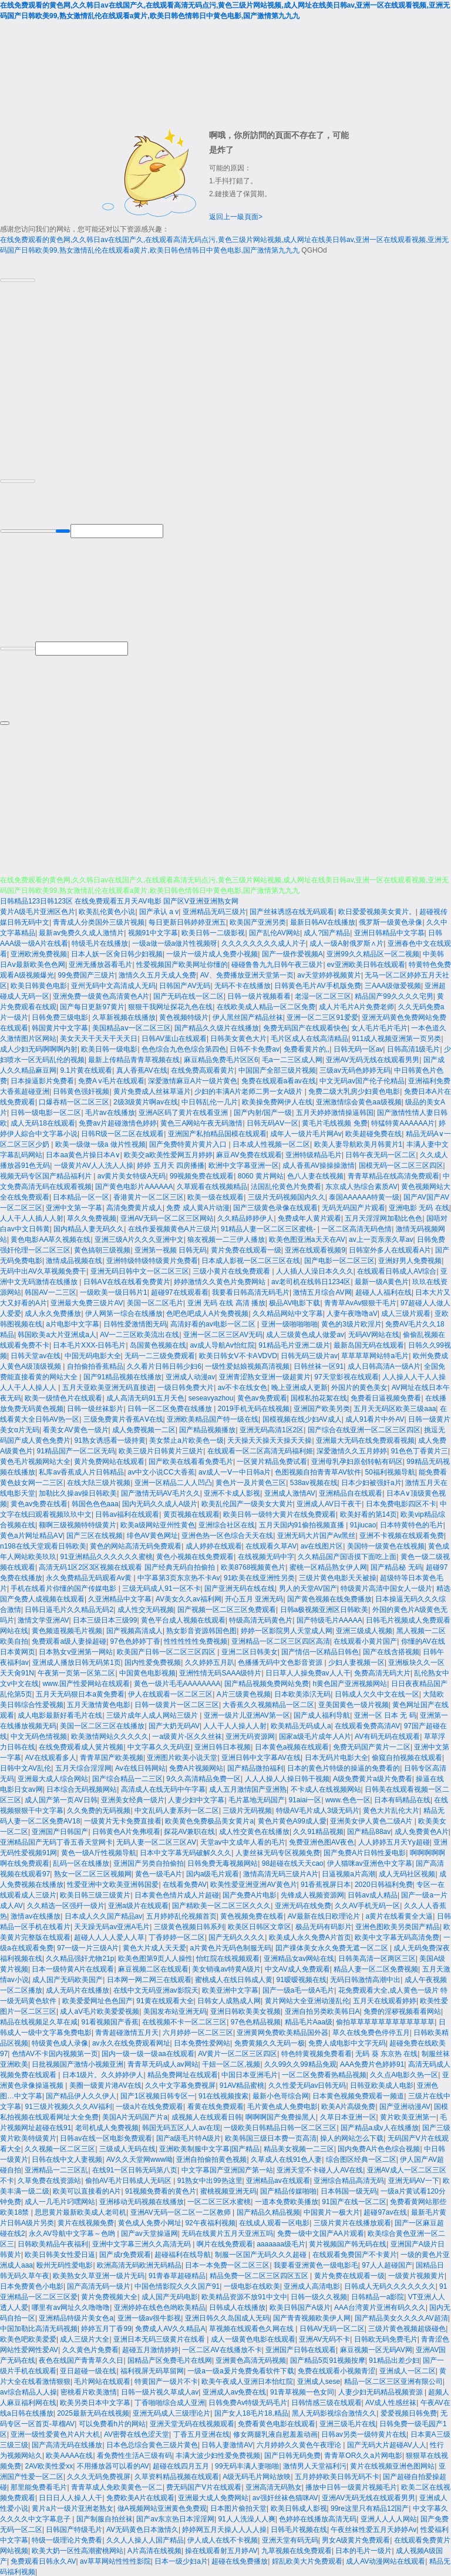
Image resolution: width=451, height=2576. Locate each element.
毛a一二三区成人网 (292, 1058)
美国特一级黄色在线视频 (386, 1545)
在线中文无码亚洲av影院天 (155, 1989)
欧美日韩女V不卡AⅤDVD (238, 1355)
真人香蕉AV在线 (141, 1069)
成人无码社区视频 (407, 1873)
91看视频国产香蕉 (109, 2021)
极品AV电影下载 (294, 1302)
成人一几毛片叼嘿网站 (60, 2201)
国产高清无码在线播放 (67, 2444)
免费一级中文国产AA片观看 (320, 2232)
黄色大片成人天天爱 (154, 1947)
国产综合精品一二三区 (127, 1778)
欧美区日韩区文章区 (259, 1926)
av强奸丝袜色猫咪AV (285, 2497)
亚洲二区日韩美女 (249, 1651)
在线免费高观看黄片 (202, 1069)
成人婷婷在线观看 (214, 1545)
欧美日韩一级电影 (109, 1048)
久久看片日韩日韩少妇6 (164, 1365)
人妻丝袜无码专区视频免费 (277, 1852)
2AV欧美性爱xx (49, 2465)
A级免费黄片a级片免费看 (372, 1778)
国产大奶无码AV (174, 1725)
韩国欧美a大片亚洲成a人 (57, 1333)
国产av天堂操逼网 (149, 2232)
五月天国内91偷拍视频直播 (302, 1524)
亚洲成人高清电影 (312, 2285)
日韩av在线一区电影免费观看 (106, 2137)
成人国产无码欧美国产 (67, 1978)
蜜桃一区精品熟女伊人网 (328, 1566)
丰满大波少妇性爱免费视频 (218, 2454)
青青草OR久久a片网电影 (363, 2454)
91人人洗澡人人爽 (246, 2518)
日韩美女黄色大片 (238, 1037)
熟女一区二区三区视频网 (93, 1873)
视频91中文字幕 (153, 932)
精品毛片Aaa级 (308, 2021)
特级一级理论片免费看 (67, 2539)
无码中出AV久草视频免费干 (43, 1270)
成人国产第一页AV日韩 (61, 1799)
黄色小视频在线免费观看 (195, 1555)
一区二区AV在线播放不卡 (221, 2349)
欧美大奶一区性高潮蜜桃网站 (77, 2549)
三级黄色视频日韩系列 (189, 1926)
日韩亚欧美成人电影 (381, 2084)
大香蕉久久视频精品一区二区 (268, 1704)
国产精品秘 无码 (396, 1566)
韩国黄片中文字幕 (60, 1027)
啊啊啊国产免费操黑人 (280, 2116)
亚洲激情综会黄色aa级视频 (358, 1101)
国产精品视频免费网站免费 (266, 1682)
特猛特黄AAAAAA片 (403, 1122)
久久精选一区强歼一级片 (66, 1904)
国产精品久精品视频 (268, 2211)
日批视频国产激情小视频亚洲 (77, 2063)
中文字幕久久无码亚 (159, 1746)
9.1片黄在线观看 (86, 1069)
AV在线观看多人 (50, 1756)
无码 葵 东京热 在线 (386, 2052)
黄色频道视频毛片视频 (67, 1629)
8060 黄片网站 (261, 1175)
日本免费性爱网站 (202, 2042)
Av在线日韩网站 (140, 1767)
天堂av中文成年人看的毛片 (242, 1841)
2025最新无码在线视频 (93, 2412)
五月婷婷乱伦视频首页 (181, 1915)
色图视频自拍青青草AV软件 (318, 1471)
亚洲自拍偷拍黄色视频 (211, 2158)
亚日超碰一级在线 (88, 2370)
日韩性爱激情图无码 (135, 1323)
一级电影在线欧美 (252, 2285)
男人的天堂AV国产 (308, 1587)
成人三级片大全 (84, 2338)
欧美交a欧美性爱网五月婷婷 (168, 1154)
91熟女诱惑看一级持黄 (109, 1439)
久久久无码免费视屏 (98, 2475)
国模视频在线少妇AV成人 (302, 1418)
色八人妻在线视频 (315, 1175)
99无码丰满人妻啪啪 (247, 2465)
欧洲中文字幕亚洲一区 (243, 1164)
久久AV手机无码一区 (367, 1904)
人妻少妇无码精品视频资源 (381, 2391)
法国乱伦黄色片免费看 (286, 1185)
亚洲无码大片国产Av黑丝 (316, 1534)
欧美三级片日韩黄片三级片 (161, 1450)
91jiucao (363, 1524)
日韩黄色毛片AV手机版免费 (317, 984)
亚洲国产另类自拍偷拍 (148, 1862)
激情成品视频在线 (74, 1259)
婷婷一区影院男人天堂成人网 (286, 1629)
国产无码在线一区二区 (188, 995)
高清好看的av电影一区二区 (213, 1323)
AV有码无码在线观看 (387, 1735)
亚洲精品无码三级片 (214, 910)
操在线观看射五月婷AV (221, 2549)
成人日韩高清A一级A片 (384, 1365)
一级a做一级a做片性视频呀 (174, 942)
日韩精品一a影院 (378, 2296)
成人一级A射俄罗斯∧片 (346, 942)
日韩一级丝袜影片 (95, 1407)
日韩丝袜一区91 (319, 1365)
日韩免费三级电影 (60, 1016)
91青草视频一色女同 (302, 2391)
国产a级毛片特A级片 (188, 2137)
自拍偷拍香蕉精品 (95, 1365)
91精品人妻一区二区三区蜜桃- (269, 1228)
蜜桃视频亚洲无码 (228, 2190)
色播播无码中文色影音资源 (281, 1661)
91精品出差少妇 (394, 2359)
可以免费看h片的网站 (112, 2423)
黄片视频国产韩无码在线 (347, 2243)
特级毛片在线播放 (100, 942)
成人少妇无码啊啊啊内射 (39, 1048)
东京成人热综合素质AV (361, 1185)
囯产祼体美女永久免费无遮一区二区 (332, 1947)
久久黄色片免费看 (90, 2349)
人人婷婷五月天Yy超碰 (394, 1841)
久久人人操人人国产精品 (145, 2539)
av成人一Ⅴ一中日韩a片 (234, 1471)
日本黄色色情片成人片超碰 (176, 1894)
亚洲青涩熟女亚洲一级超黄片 (265, 1376)
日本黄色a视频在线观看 (292, 1746)
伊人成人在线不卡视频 (222, 2539)
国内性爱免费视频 (152, 1661)
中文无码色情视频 (39, 1735)
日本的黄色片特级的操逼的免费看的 (343, 1767)
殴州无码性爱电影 (64, 2264)
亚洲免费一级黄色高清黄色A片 (101, 995)
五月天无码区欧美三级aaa (395, 1407)
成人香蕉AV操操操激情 (318, 1164)
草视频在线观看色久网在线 (252, 2327)
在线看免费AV (185, 1883)
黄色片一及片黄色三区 (251, 1481)
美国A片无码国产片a (134, 2116)
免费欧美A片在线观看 (140, 2497)
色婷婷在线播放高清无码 (317, 2518)
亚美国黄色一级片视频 (353, 1704)
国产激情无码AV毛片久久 (160, 1492)
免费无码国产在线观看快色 (305, 1027)
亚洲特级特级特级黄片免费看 (152, 1259)
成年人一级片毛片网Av (306, 1133)
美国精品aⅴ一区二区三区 (131, 1027)
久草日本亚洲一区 (348, 2116)
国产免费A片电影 (250, 1894)
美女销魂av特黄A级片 (226, 1968)
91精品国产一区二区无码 (75, 1450)
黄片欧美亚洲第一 (408, 2116)
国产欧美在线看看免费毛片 (191, 1460)
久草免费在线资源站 (49, 2179)
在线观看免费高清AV (367, 1725)
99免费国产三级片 (86, 974)
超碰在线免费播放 (239, 2560)
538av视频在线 (314, 1481)
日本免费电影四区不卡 (401, 1503)
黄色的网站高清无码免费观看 (135, 1545)
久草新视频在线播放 (124, 1016)
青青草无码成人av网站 (162, 2063)
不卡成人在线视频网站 (326, 1788)
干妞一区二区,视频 (231, 2063)
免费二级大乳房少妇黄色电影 (354, 1090)
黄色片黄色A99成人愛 (292, 1820)
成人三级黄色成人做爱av (305, 1333)
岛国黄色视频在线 (158, 1344)
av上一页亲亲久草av (381, 1238)
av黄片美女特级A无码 (131, 1175)
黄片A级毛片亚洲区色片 (37, 910)
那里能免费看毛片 (39, 2486)
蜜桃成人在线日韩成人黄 (233, 1978)
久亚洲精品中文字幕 (120, 1598)
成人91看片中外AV (374, 1418)
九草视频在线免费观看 (296, 2549)
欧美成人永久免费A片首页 (310, 1936)
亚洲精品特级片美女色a (76, 2317)
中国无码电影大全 (93, 1355)
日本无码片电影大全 (336, 1756)
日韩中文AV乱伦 (25, 1767)
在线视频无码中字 (266, 1555)
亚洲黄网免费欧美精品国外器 (282, 2031)
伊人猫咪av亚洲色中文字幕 (369, 1862)
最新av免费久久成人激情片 (81, 932)
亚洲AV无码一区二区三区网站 (167, 1217)
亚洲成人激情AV (289, 1492)
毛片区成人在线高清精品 (309, 1037)
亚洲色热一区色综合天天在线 (227, 1534)
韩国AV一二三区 (50, 1291)
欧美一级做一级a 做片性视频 (100, 1143)
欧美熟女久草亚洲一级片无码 (98, 2275)
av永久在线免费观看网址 (131, 2042)
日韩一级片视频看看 (259, 995)
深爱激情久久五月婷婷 (352, 1450)
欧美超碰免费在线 (373, 1133)
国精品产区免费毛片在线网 (169, 2359)
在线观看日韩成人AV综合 (396, 1270)
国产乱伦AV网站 (274, 932)
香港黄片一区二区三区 (148, 1196)
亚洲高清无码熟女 (273, 2486)
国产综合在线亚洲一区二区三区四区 (364, 1429)
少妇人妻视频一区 (356, 1661)
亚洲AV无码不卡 (324, 2338)
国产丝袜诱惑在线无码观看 (292, 910)
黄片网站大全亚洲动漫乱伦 (307, 2000)
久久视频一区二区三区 (60, 2148)
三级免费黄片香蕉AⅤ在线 (123, 1418)
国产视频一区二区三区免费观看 (226, 1608)
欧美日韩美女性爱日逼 (60, 2253)
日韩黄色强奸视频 (81, 1090)
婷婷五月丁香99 (106, 2327)
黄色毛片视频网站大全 (35, 1460)
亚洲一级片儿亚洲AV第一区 (247, 1714)
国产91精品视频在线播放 (122, 1376)
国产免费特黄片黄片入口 (188, 1143)
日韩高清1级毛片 (413, 1048)
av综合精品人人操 (28, 2391)
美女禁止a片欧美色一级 (186, 1439)
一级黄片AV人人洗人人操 (93, 1164)
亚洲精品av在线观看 (278, 2179)
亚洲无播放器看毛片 (100, 963)
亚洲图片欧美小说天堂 (182, 1756)
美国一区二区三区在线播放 (102, 1725)
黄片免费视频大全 (109, 2296)
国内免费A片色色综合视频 (379, 2148)
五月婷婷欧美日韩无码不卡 (337, 2475)
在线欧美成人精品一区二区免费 (266, 1006)
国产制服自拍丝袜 (104, 2518)
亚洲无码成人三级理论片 (171, 2412)
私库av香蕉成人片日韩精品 (81, 1471)
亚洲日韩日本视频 (222, 1746)
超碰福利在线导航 (182, 2253)
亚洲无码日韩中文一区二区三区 (139, 1270)
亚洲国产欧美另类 (322, 1407)
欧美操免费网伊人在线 (277, 1101)
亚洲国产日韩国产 (60, 1830)
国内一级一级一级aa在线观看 (148, 2052)
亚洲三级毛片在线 (347, 2423)
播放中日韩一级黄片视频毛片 (351, 2486)
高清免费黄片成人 (134, 1207)
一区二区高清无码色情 (356, 1228)
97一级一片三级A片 (88, 1947)
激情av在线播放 (35, 1915)
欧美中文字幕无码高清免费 (397, 1936)
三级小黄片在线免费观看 (232, 1270)
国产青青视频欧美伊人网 (312, 2317)
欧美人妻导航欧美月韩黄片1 (358, 1143)
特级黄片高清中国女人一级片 (386, 1587)
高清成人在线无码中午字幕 (163, 1788)
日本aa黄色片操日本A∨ (83, 1154)
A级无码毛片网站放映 (257, 2475)
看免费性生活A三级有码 (134, 2454)
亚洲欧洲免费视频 (39, 953)
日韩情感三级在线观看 (326, 2401)
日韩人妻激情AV (227, 2444)
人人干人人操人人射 (235, 1725)
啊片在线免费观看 (225, 2243)
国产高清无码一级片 (98, 2285)
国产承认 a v (159, 910)
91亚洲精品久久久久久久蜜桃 (106, 1555)
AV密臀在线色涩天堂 (136, 2433)
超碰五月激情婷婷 (150, 2349)
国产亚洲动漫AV (404, 2105)
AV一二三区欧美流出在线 (139, 1333)
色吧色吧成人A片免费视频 (207, 1312)
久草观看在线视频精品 (212, 1185)
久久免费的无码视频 (98, 1809)
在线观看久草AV (271, 1545)
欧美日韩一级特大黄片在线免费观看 (279, 1513)
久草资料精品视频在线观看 (176, 2475)
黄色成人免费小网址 (149, 2222)
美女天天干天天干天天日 (98, 1037)
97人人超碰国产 (387, 2264)
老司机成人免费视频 (107, 2126)
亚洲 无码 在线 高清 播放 (226, 1302)
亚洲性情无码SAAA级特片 (220, 1672)
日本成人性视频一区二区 (271, 1143)
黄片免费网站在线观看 (109, 1460)
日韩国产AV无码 (184, 984)
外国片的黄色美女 (359, 1386)
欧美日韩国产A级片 (300, 2306)
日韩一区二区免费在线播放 (170, 1407)
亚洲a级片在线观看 (138, 1904)
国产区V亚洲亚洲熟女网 (200, 900)
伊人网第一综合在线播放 (124, 1312)
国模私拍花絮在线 (319, 1397)
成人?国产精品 (327, 932)
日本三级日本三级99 (105, 1619)
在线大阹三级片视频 (98, 1481)
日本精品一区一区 (81, 1196)
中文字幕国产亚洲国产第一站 (227, 2169)
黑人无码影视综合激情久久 (334, 2412)
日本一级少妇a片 (181, 2560)
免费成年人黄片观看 (309, 1217)
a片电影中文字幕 (72, 1323)
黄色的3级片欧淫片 (351, 1323)
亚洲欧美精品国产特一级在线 (212, 1418)
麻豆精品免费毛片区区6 (221, 1058)
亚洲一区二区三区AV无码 (222, 1333)
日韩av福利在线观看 (127, 1513)
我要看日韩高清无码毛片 (251, 1291)
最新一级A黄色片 (382, 1281)
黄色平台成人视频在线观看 (183, 1619)
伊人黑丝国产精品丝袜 (248, 1016)
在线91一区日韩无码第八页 (134, 2169)
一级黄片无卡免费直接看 (122, 1820)
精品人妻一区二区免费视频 (376, 1968)
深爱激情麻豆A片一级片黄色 (192, 1080)
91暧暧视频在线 (302, 1978)
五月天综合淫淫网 (83, 1767)
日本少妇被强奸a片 (371, 1481)
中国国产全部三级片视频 (277, 1069)
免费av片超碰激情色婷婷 (118, 1122)
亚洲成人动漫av (191, 1376)
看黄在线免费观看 (215, 2105)
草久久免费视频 (91, 1217)
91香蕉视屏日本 (326, 1883)
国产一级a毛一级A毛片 (298, 1989)
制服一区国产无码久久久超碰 (261, 2253)
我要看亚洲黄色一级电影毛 (316, 2264)
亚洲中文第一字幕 (74, 1207)
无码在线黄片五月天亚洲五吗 (227, 2232)
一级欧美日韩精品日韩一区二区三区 (280, 2126)
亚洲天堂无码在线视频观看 (192, 2423)
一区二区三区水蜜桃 (219, 2201)
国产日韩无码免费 (292, 2454)
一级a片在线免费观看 (149, 2105)
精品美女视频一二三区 (299, 2148)
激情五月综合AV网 (322, 1291)
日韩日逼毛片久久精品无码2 (69, 1608)
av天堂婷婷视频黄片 (329, 974)
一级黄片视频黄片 (416, 2275)
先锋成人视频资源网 (312, 1894)
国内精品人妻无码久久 (88, 1228)
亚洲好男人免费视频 (410, 1259)
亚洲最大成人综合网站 (53, 1778)
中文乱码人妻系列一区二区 (176, 1809)
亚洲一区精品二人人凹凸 (173, 1481)
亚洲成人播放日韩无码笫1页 (76, 1661)
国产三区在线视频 (94, 1534)
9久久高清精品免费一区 (203, 1778)
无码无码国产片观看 (353, 1207)
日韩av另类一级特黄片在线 (363, 2433)
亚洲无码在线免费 (303, 1904)
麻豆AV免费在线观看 (248, 1154)
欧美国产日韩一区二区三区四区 (167, 1651)
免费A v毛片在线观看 (111, 1080)
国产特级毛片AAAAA (329, 1619)
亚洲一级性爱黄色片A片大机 (55, 2433)
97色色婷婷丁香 (135, 1640)
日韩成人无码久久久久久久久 (390, 2285)
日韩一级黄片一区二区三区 (176, 1704)
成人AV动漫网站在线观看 (385, 2560)
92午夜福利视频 (210, 2222)
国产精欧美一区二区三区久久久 (221, 1904)
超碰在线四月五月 (182, 2465)
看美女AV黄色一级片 (75, 1429)
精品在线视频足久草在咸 (39, 2021)
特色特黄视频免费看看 (316, 2052)
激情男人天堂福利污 (314, 2465)
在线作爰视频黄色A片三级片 (172, 1228)
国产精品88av (369, 1830)
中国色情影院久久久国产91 (177, 2285)
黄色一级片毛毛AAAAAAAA (177, 1682)
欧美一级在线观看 (215, 1196)
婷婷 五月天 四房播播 (170, 1164)
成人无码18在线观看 (43, 1122)
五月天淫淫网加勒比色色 (383, 1217)
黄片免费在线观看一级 (246, 1249)
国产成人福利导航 (322, 1714)
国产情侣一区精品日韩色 (320, 1651)
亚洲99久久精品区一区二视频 (373, 953)
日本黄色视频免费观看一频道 (358, 2095)
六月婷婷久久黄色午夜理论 (300, 2444)
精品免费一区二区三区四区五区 (260, 2275)
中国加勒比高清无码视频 (39, 2327)
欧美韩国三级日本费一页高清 (271, 2137)
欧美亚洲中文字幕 (230, 1989)
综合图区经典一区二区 (361, 2158)
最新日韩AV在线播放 (322, 921)
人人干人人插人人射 (31, 1217)
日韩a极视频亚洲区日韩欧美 (324, 1608)
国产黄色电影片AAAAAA (134, 1185)
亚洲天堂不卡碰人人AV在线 (320, 2169)
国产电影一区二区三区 (339, 1259)
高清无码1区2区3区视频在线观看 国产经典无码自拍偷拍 (128, 1566)
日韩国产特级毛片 (74, 2528)
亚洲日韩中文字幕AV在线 (261, 1756)
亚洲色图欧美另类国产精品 (397, 1926)
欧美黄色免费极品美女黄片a (209, 1820)
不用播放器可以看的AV (113, 2465)
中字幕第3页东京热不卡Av (178, 1577)
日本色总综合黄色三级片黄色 (152, 2444)
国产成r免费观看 (125, 2253)
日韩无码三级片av (309, 1355)
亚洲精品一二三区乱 (56, 2169)
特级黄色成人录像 (60, 2042)
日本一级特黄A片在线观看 (73, 1968)
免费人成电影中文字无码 (347, 2042)
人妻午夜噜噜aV (352, 1312)
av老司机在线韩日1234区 (311, 1281)
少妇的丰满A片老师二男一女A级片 (249, 1090)
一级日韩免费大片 (185, 1386)
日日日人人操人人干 (70, 2497)
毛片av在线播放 (110, 1111)
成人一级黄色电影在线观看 (253, 2338)
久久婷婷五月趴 (209, 1661)
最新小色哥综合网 (281, 2095)
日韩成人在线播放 (237, 2306)
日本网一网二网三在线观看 (149, 1978)
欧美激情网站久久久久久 (110, 1735)
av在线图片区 (322, 1545)
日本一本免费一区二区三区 (227, 2264)
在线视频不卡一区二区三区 (184, 2021)
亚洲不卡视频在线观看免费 (401, 1534)
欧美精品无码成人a (301, 1725)
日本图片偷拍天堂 (238, 2507)
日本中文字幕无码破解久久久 (185, 1852)
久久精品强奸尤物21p (80, 1957)
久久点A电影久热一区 (404, 2074)
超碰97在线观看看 (179, 1291)
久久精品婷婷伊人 (245, 1217)
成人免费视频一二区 (144, 1429)
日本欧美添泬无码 (302, 1693)
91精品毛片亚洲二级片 (293, 1344)
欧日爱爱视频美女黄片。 (377, 910)
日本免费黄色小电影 (31, 2285)
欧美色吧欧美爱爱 (28, 2338)
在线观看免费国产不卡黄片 (354, 2253)
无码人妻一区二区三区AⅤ (156, 1841)
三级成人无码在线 (127, 2148)
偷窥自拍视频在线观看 (407, 1756)
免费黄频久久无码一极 (269, 2042)
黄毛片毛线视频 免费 (334, 1122)
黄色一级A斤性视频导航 (98, 1852)
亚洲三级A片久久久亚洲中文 (139, 1238)
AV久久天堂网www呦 (139, 2158)
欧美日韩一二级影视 (213, 932)
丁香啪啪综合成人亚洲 (169, 2401)
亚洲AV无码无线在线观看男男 (372, 1058)
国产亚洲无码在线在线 (239, 1587)
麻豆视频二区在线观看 (153, 1968)
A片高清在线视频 (154, 2549)
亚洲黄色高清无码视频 (251, 2359)
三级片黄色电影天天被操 (337, 1577)
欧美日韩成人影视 (299, 2507)
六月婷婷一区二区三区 (198, 2031)
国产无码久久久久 (236, 1936)
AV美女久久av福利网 (188, 1598)
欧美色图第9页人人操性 (155, 1957)
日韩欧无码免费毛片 (386, 2338)
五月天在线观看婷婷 (384, 2000)
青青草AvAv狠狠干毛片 (360, 1302)
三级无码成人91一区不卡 (161, 1587)
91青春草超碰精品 (177, 2275)
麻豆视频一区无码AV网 (376, 2349)
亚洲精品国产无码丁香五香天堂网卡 (56, 1841)
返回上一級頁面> (235, 217)
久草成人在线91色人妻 (286, 2158)
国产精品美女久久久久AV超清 (401, 2317)
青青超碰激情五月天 (127, 2031)
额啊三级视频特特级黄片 (77, 1524)
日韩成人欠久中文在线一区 (377, 1693)
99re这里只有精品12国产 (370, 2507)
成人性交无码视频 (145, 1608)
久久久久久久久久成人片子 (263, 942)
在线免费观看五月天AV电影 (118, 900)
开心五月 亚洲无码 (254, 1598)
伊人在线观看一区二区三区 (170, 1693)
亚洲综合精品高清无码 (349, 2179)
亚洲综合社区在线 (226, 1524)
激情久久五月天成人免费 (157, 974)
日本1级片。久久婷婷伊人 (103, 2074)
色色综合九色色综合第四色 (184, 1048)
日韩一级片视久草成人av (160, 2391)
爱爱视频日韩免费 (409, 2412)
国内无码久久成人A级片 (159, 1503)
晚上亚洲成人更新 (299, 1386)
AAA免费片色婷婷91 (372, 2063)
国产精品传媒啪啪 (288, 2190)
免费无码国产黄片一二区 (371, 1746)
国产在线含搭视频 (391, 1651)
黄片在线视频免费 (86, 2222)
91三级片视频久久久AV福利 (68, 2105)
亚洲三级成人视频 (364, 1629)
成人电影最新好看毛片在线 (60, 1714)
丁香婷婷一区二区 (177, 1936)
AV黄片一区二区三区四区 (237, 2052)
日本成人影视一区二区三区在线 (250, 1259)
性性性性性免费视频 (195, 1640)
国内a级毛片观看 (213, 1873)
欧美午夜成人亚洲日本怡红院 (247, 2380)
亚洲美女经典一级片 (132, 1799)
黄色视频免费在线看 (252, 1915)
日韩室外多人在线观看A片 (390, 1249)
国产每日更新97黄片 (92, 1006)
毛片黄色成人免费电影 (282, 2105)
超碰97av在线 (385, 2211)
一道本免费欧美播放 (286, 2201)
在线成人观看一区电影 (274, 2222)
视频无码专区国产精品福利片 (46, 1175)
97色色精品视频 (256, 2021)
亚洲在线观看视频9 (315, 1249)
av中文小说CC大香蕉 (161, 1471)
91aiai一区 (304, 1799)
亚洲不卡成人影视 (232, 1492)
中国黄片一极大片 (332, 2211)
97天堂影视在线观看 (346, 1376)
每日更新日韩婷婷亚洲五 (187, 921)
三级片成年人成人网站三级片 (153, 1714)
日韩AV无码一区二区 (332, 2327)
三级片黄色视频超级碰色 (407, 2327)
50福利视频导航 (390, 1471)
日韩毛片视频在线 (299, 2528)
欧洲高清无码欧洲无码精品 (139, 2264)
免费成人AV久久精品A (170, 2327)
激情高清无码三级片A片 (280, 1873)
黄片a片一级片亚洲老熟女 (72, 2507)
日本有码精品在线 (402, 1799)
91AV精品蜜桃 (242, 2084)
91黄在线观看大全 (164, 2000)
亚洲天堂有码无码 (290, 2539)
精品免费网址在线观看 (182, 2074)
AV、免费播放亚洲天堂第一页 (247, 974)
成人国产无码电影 (170, 2296)
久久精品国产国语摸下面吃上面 (347, 1555)
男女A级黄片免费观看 (356, 2539)
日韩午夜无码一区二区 (380, 1154)
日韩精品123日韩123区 (36, 900)
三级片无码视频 (247, 1809)
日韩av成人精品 (373, 1894)
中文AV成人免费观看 (297, 1968)
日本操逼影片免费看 (42, 1080)
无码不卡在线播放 (242, 984)
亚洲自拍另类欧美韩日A (322, 2010)
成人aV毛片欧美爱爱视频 (99, 2010)
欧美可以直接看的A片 (87, 2190)
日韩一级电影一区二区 (46, 1111)
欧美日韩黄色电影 (39, 984)
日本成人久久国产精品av (104, 1915)
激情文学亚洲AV (43, 1619)
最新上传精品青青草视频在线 (134, 1058)
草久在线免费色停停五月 (371, 2031)
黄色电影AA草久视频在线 (50, 1238)
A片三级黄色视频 (244, 1693)
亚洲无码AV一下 (413, 2179)
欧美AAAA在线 (69, 2454)
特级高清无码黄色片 (260, 1619)
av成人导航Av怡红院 (222, 1344)
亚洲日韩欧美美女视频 (245, 2010)
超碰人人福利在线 (383, 1291)
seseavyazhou (211, 1397)
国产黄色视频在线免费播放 (329, 1598)
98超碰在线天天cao (293, 1862)
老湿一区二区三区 (323, 995)
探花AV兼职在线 (189, 1830)
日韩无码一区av (358, 1048)
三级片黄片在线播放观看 (352, 2222)
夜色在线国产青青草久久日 (81, 2359)
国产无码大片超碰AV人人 (386, 2444)
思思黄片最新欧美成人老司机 (80, 2211)
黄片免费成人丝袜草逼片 (152, 1090)
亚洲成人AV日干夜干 (329, 1503)
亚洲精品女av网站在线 (299, 1957)
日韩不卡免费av (255, 1048)
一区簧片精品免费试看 (272, 1460)
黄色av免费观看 (262, 1397)
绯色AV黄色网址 (152, 1534)
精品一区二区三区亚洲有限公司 (393, 2380)
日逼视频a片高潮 (348, 1873)
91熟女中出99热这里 (210, 2179)
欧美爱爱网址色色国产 (97, 2000)
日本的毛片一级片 (363, 2549)
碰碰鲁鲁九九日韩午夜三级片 (277, 963)
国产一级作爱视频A (292, 953)
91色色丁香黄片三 (419, 1450)
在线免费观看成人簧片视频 (81, 1746)
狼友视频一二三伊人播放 (226, 1238)
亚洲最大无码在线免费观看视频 (365, 1439)
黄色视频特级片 (183, 1016)
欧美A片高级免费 (348, 2105)
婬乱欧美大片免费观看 (307, 2560)
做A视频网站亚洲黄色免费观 (162, 2507)
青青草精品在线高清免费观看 (393, 1175)
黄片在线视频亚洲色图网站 (392, 2465)
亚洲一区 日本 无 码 (385, 1714)
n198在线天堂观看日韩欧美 (43, 1545)
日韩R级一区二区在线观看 (122, 1133)
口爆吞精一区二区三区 (74, 1101)
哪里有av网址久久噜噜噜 (71, 2306)
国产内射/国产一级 (263, 1111)
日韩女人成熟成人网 (229, 2000)
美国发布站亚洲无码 (175, 2010)
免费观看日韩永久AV (43, 2560)
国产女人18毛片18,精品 (251, 2412)
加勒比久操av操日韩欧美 (78, 1492)
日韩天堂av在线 (35, 1355)
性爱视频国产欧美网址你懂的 (182, 963)
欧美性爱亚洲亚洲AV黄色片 (253, 1883)
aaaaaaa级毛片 (281, 2243)
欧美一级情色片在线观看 (63, 1397)
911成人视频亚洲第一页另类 (396, 1037)
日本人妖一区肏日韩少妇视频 (117, 953)
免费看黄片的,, (307, 1048)
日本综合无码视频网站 (81, 1788)
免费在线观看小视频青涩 (336, 2370)
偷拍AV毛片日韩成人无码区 (129, 2179)
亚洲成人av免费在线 (235, 2391)
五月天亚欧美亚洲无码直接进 (108, 1386)
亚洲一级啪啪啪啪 (289, 1323)
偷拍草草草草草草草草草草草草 (385, 2021)
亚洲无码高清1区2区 (272, 1429)
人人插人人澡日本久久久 (315, 1270)
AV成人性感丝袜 (390, 2401)
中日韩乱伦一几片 (209, 1101)
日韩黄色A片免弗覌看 (126, 1830)
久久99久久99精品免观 (300, 2063)
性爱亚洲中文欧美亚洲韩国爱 (113, 1883)
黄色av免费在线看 (39, 1503)
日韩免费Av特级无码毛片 (247, 2401)
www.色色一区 (348, 1799)
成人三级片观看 (405, 1312)
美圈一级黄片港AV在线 (105, 2084)
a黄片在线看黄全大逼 (399, 1915)
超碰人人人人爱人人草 (109, 1936)
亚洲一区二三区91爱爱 (322, 1016)
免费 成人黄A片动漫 (197, 1207)
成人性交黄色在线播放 (254, 1830)
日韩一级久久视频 (319, 2296)
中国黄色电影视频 (147, 1672)
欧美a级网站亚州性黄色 (157, 1524)
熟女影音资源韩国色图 (201, 1629)
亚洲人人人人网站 (389, 2518)
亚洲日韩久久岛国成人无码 (227, 2317)
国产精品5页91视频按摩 (327, 2359)
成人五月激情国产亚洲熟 (248, 1788)
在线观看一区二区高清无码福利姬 (260, 1450)
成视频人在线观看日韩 (206, 2116)
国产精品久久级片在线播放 (216, 1027)
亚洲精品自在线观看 (350, 1492)
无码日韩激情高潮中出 (365, 1978)
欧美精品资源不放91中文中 (244, 2296)
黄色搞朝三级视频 (102, 1249)
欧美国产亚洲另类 (258, 921)
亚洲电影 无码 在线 (419, 1207)
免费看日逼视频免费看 (386, 1397)
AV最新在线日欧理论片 (325, 1915)
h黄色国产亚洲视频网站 (350, 1682)
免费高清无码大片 (382, 1672)
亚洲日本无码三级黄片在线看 (160, 2338)
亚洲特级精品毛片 (313, 1154)
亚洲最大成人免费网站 (213, 2497)
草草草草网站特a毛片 (375, 1355)
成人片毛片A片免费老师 (356, 1006)
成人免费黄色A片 (422, 1830)
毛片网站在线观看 (102, 2380)
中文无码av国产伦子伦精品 (362, 1080)
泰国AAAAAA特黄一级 (364, 1196)
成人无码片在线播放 (77, 1989)
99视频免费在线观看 (202, 1175)
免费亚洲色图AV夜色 (321, 1841)
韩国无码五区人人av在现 (181, 2126)
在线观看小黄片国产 (365, 1640)
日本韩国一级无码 (349, 2190)
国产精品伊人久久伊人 (81, 2095)
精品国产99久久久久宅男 (394, 995)
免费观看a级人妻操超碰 (69, 1640)
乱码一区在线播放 (81, 1862)
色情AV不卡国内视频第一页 (55, 2052)
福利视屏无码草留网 (152, 2370)
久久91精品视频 (318, 1830)
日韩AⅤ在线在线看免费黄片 (126, 1281)
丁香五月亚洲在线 (201, 2433)
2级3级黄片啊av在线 (145, 1101)
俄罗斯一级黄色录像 (390, 921)
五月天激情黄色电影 (98, 1704)
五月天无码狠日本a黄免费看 (80, 1693)
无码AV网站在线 (373, 1333)
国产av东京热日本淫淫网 (175, 2518)
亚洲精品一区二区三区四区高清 (280, 1640)
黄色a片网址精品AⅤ (31, 1534)
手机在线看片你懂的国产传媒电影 (64, 1587)
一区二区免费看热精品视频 (324, 2074)
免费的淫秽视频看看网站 (402, 2010)
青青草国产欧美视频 (111, 1756)
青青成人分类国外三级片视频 (98, 921)
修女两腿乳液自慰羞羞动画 (275, 2433)
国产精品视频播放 (207, 1429)
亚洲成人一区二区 (407, 2370)
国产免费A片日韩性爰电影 (365, 1852)
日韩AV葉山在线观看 (174, 1037)
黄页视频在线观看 (191, 1513)
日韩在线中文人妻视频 (67, 2158)
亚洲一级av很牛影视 (149, 2317)
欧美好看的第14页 (368, 1513)
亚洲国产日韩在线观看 (300, 2349)
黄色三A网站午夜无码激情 (201, 1122)
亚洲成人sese (318, 2380)
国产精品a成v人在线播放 (380, 2126)
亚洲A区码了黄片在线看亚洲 (184, 1111)
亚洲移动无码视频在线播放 (141, 2201)
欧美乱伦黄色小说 (107, 910)
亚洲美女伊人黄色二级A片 (372, 1820)
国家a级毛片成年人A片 (315, 1735)
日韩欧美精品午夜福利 (53, 2243)
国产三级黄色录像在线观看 (275, 1207)
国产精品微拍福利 (255, 1767)
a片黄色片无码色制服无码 (230, 1947)
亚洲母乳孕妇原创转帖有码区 (357, 1460)
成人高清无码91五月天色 (145, 1397)
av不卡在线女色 (243, 1386)
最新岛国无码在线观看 (369, 1344)
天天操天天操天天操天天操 (269, 1439)
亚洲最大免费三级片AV (87, 1302)
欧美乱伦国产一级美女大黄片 (247, 1503)
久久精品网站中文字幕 (288, 1312)
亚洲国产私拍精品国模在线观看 (217, 1133)
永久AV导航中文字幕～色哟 (73, 2232)
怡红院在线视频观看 (228, 1957)
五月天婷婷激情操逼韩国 (334, 1111)
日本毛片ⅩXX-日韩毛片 (89, 1344)
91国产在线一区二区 (354, 2201)
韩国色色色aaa (95, 1503)
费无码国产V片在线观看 (203, 2486)
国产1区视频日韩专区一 (157, 2095)
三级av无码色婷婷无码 (355, 1069)
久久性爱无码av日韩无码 (307, 2084)
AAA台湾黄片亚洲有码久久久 (380, 2306)
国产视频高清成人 (134, 1629)
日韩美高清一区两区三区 (377, 1957)
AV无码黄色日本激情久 (142, 2528)
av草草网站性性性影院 (115, 2560)
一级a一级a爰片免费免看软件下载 (240, 2370)
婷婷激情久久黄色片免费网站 (220, 1281)
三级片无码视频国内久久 (286, 1196)
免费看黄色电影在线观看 (276, 2423)
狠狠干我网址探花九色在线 (170, 1006)
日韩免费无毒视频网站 (222, 1862)
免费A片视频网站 (196, 1767)
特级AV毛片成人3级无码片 (317, 1809)
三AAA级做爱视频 (393, 984)
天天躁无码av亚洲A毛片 (112, 1926)
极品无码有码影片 (323, 1926)
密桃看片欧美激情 (88, 2391)
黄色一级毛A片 (158, 1873)
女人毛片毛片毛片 (379, 1027)
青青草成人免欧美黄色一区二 (117, 2486)
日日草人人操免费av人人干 (308, 1672)
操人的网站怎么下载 (351, 2137)
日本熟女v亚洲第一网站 (76, 1651)
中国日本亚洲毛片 (249, 2074)
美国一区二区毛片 (155, 1302)
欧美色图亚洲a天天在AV (307, 1238)
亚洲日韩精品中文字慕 (389, 932)
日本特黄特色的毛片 (411, 1524)
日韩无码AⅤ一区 (272, 1122)
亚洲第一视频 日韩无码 (170, 1249)
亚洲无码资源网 (250, 1735)
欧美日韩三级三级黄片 (95, 1894)
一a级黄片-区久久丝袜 (187, 1735)
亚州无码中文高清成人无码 (113, 984)
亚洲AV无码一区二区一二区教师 (181, 2211)
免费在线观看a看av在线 (278, 1080)
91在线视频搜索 (223, 2095)
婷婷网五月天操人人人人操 (224, 2528)
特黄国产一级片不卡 (166, 2380)
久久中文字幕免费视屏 (180, 2084)
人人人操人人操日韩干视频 (287, 1778)
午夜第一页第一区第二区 (76, 1672)
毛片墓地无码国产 (256, 1799)
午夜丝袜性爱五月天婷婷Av (373, 2528)
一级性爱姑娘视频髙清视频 (247, 1365)
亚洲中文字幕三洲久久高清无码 (142, 2243)
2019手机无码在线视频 (254, 1407)
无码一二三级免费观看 (159, 1355)
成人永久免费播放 (53, 1312)
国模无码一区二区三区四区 (401, 1164)
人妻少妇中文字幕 (196, 1799)
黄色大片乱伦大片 (391, 1809)
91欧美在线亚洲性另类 (259, 1577)
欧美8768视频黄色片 (253, 1566)
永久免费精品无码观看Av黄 (89, 1577)
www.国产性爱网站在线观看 (86, 1682)
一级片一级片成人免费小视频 (212, 953)
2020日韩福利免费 (384, 1883)
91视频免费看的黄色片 (160, 2190)
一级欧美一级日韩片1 (113, 1291)
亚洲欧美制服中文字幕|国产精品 (209, 2148)
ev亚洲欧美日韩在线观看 (366, 963)
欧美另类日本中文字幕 (95, 2401)
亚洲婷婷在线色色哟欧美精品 (160, 2306)
